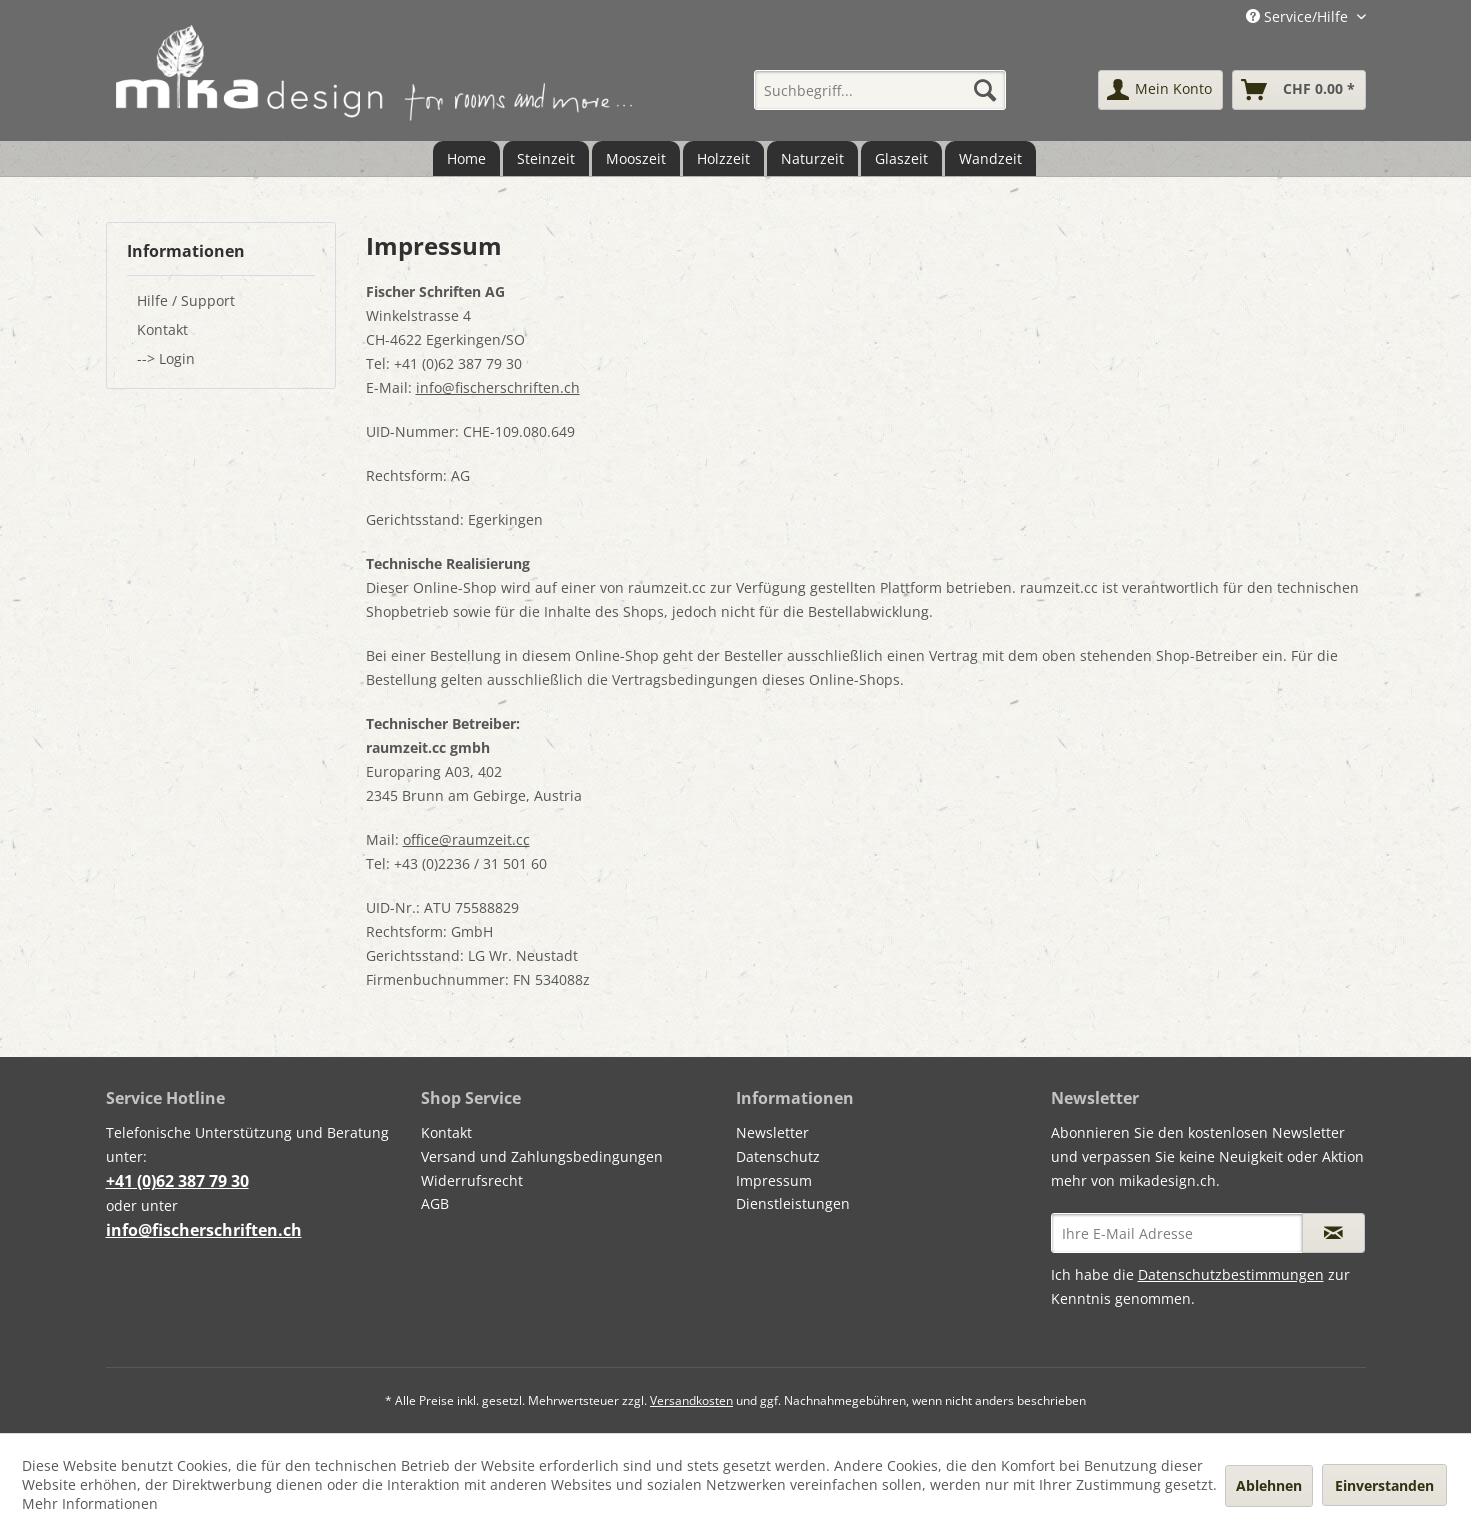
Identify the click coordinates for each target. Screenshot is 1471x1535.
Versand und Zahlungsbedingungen (542, 1156)
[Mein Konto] (1160, 90)
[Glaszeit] (901, 158)
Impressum (774, 1180)
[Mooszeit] (636, 158)
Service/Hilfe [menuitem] (1299, 16)
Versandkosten (691, 1400)
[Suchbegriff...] (880, 90)
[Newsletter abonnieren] (1333, 1233)
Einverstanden (1384, 1485)
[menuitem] (880, 90)
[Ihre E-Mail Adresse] (1177, 1233)
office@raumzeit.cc (466, 839)
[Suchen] (985, 90)
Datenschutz (778, 1156)
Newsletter (772, 1132)
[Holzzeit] (723, 158)
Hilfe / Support (186, 300)
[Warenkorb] (1299, 90)
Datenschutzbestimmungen (1231, 1274)
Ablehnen (1269, 1485)
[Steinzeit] (546, 158)
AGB (435, 1203)
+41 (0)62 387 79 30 (177, 1181)
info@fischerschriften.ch (498, 387)
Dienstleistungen (793, 1203)
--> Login (166, 358)
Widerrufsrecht (472, 1180)
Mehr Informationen (90, 1503)
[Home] (466, 158)
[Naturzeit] (812, 158)
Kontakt (162, 329)
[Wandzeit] (990, 158)
